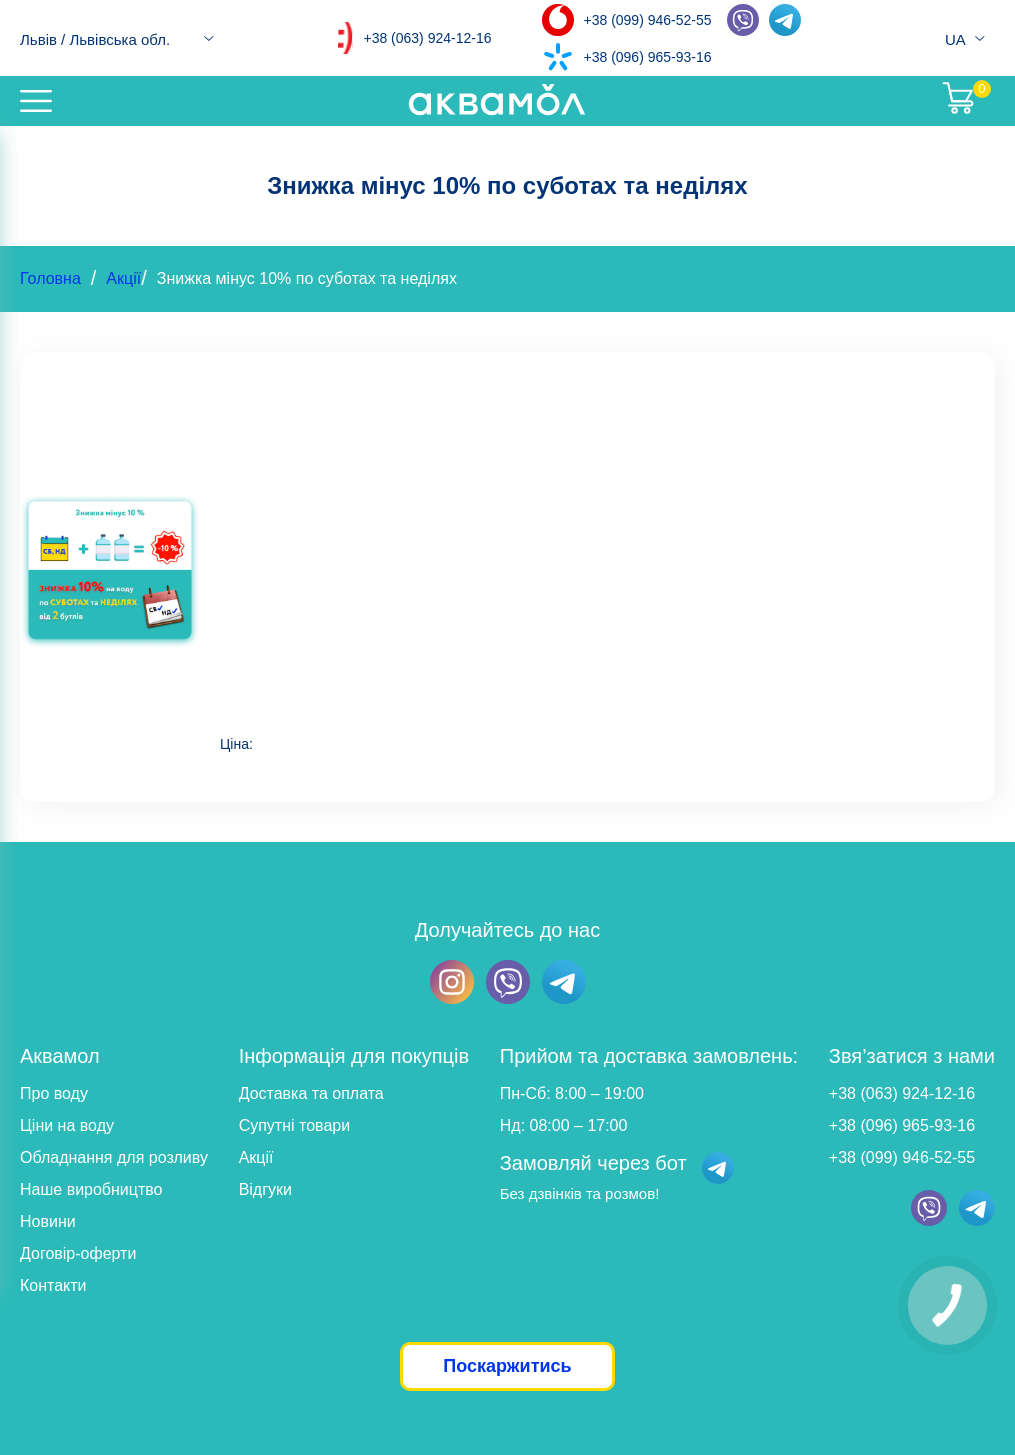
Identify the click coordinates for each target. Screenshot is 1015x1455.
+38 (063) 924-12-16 (427, 38)
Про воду (54, 1093)
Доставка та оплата (311, 1093)
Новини (48, 1221)
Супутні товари (294, 1125)
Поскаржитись (507, 1366)
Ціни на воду (67, 1125)
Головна (50, 278)
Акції (123, 278)
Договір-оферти (78, 1253)
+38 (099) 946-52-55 (648, 20)
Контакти (53, 1285)
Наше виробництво (91, 1189)
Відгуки (265, 1189)
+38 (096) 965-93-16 (648, 57)
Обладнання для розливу (114, 1157)
